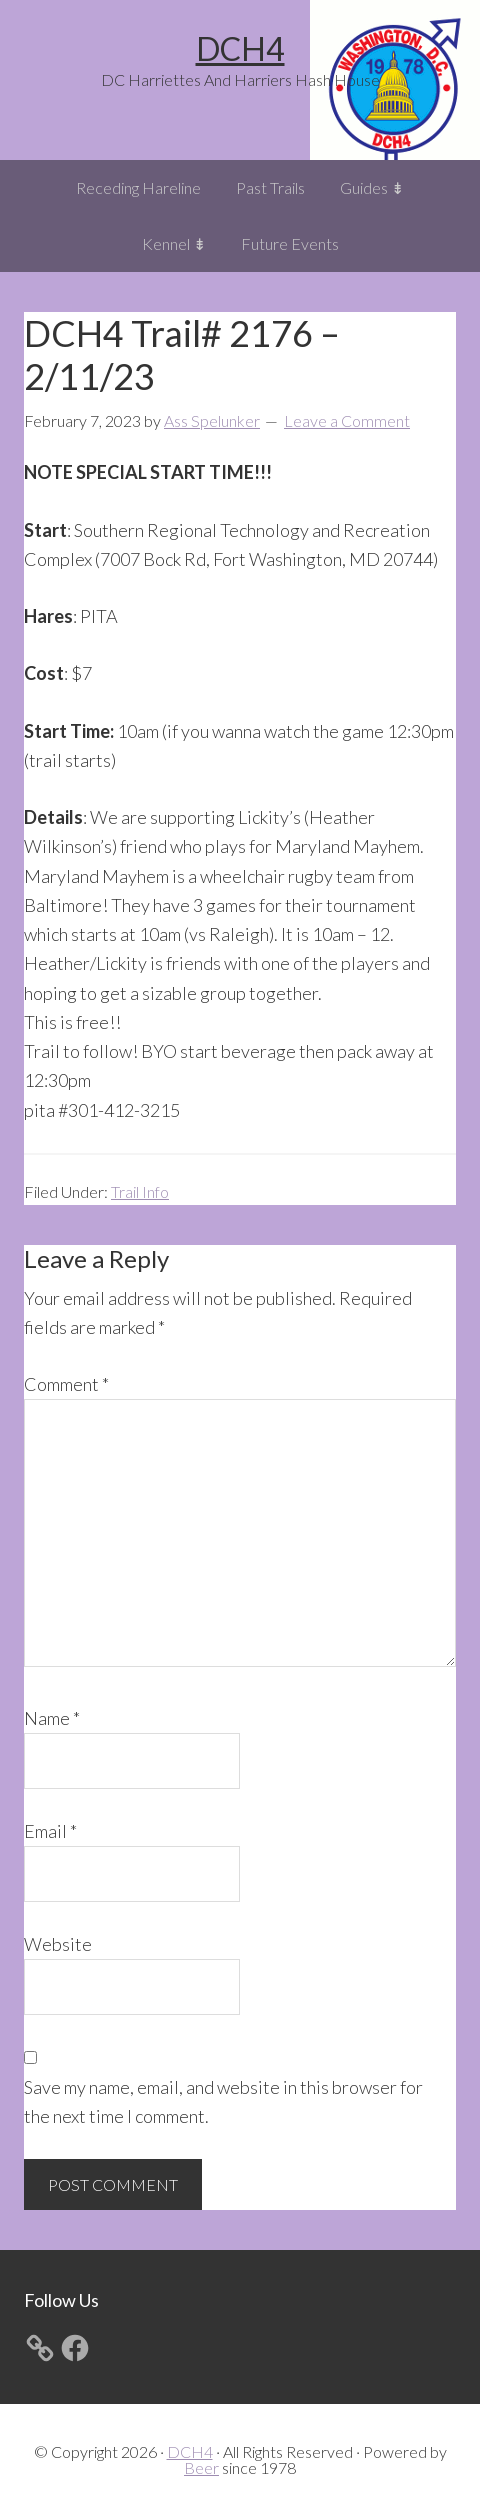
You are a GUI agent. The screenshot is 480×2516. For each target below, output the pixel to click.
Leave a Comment (347, 420)
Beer (201, 2467)
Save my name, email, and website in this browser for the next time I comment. (223, 2101)
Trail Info (140, 1191)
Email (50, 1831)
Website (58, 1944)
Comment (66, 1384)
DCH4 (240, 48)
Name (52, 1718)
